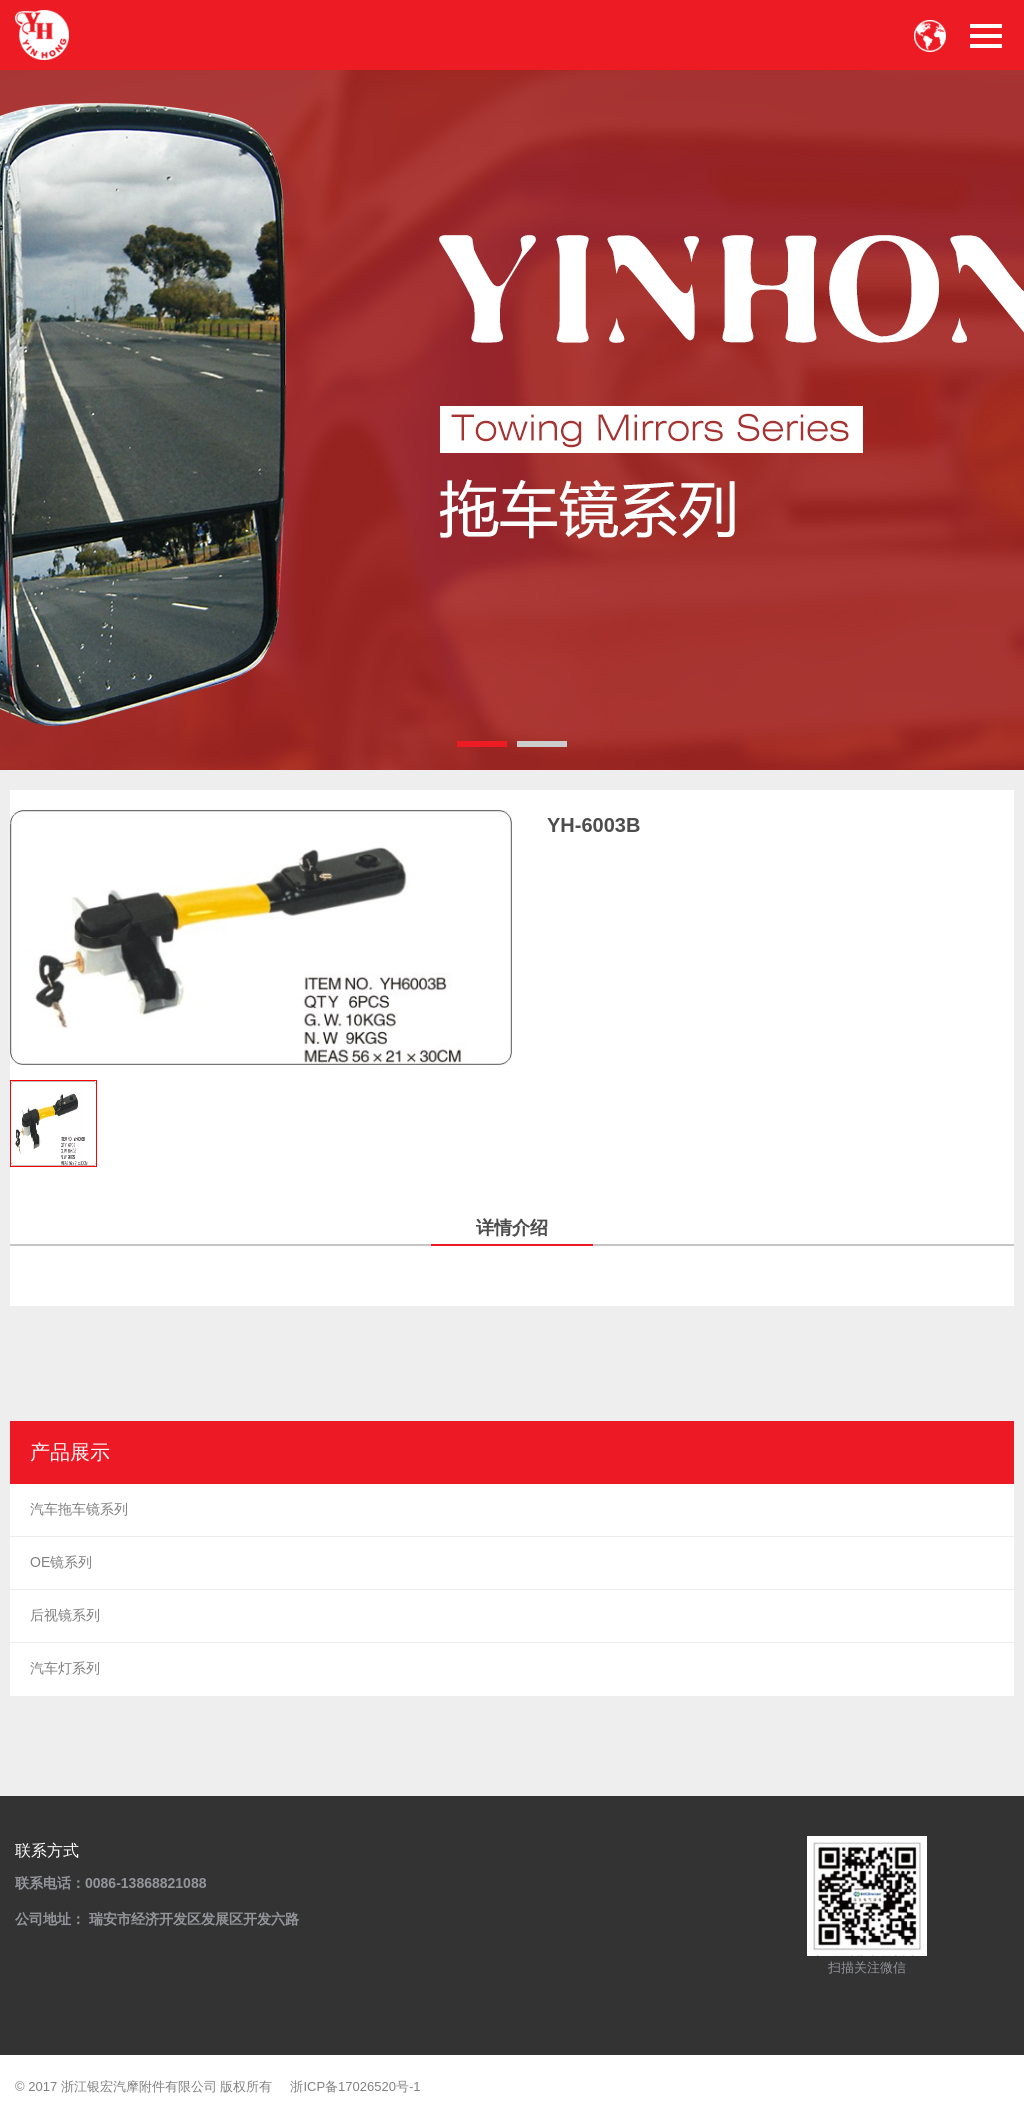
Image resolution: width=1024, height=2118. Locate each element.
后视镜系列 (65, 1615)
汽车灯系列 (65, 1668)
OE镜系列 (61, 1562)
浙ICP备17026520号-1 (355, 2086)
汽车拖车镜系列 (79, 1509)
